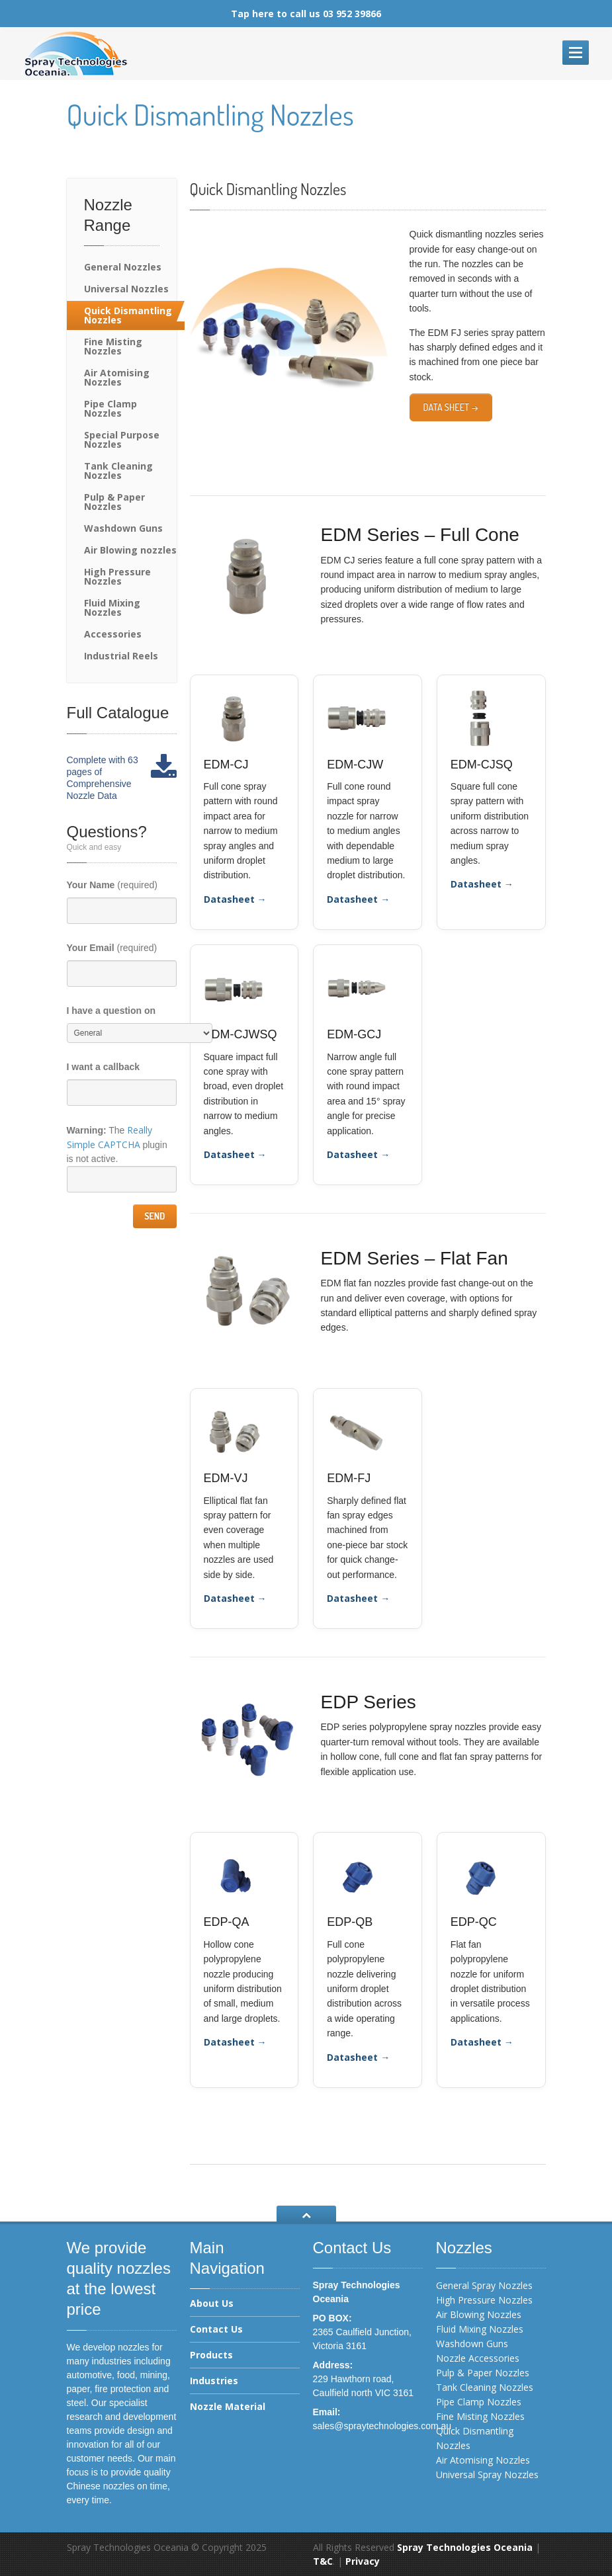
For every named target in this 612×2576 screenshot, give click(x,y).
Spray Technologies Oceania (465, 2547)
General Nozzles (122, 267)
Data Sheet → (451, 407)
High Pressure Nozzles (117, 576)
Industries (214, 2380)
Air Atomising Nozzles (117, 377)
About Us (212, 2304)
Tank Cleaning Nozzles (118, 470)
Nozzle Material (227, 2406)
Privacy (362, 2561)
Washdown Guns (123, 528)
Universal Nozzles (126, 288)
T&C (323, 2561)
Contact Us (216, 2329)
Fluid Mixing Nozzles (112, 607)
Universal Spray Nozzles (487, 2474)
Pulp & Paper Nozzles (114, 502)
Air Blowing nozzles (130, 550)
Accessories (113, 634)
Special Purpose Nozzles (121, 439)
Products (211, 2354)
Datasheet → (235, 899)
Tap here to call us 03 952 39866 (306, 13)
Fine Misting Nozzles (113, 346)
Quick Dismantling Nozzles (128, 315)
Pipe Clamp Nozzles (110, 408)
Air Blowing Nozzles (478, 2314)
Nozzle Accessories (477, 2358)
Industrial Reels (121, 655)
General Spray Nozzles (484, 2285)
